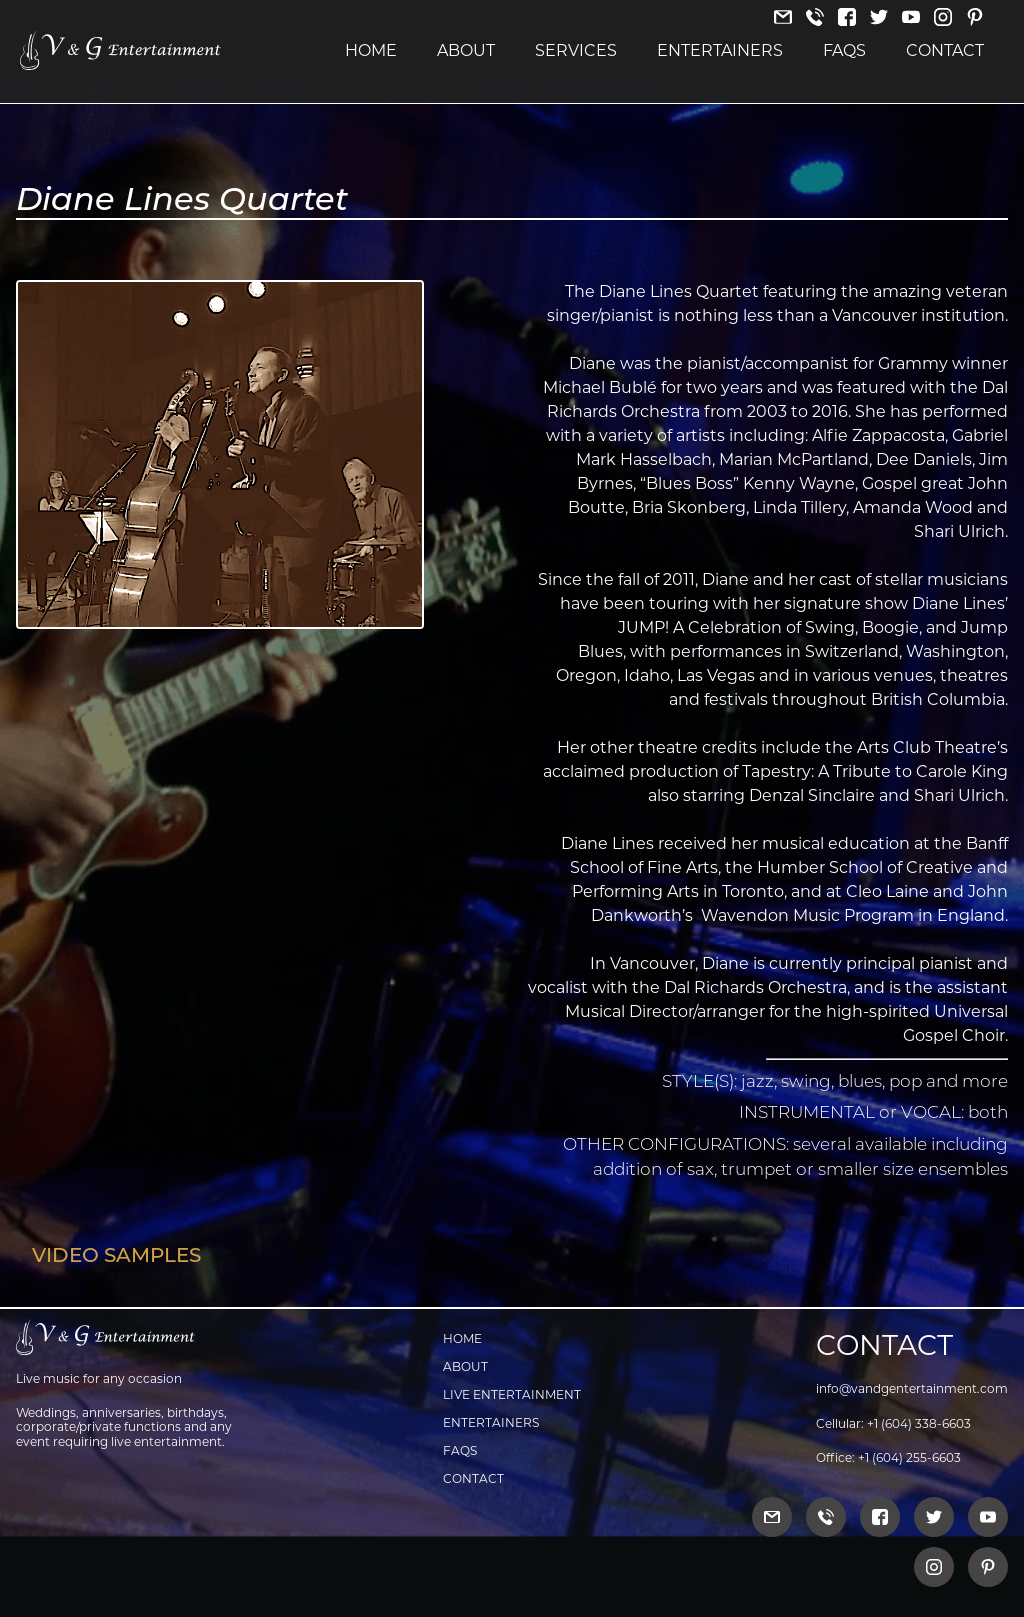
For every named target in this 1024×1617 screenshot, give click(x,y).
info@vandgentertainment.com (912, 1388)
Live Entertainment (512, 1394)
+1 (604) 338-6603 (919, 1423)
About (466, 51)
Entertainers (720, 51)
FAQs (844, 51)
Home (371, 51)
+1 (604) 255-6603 (909, 1457)
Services (576, 51)
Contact (945, 51)
